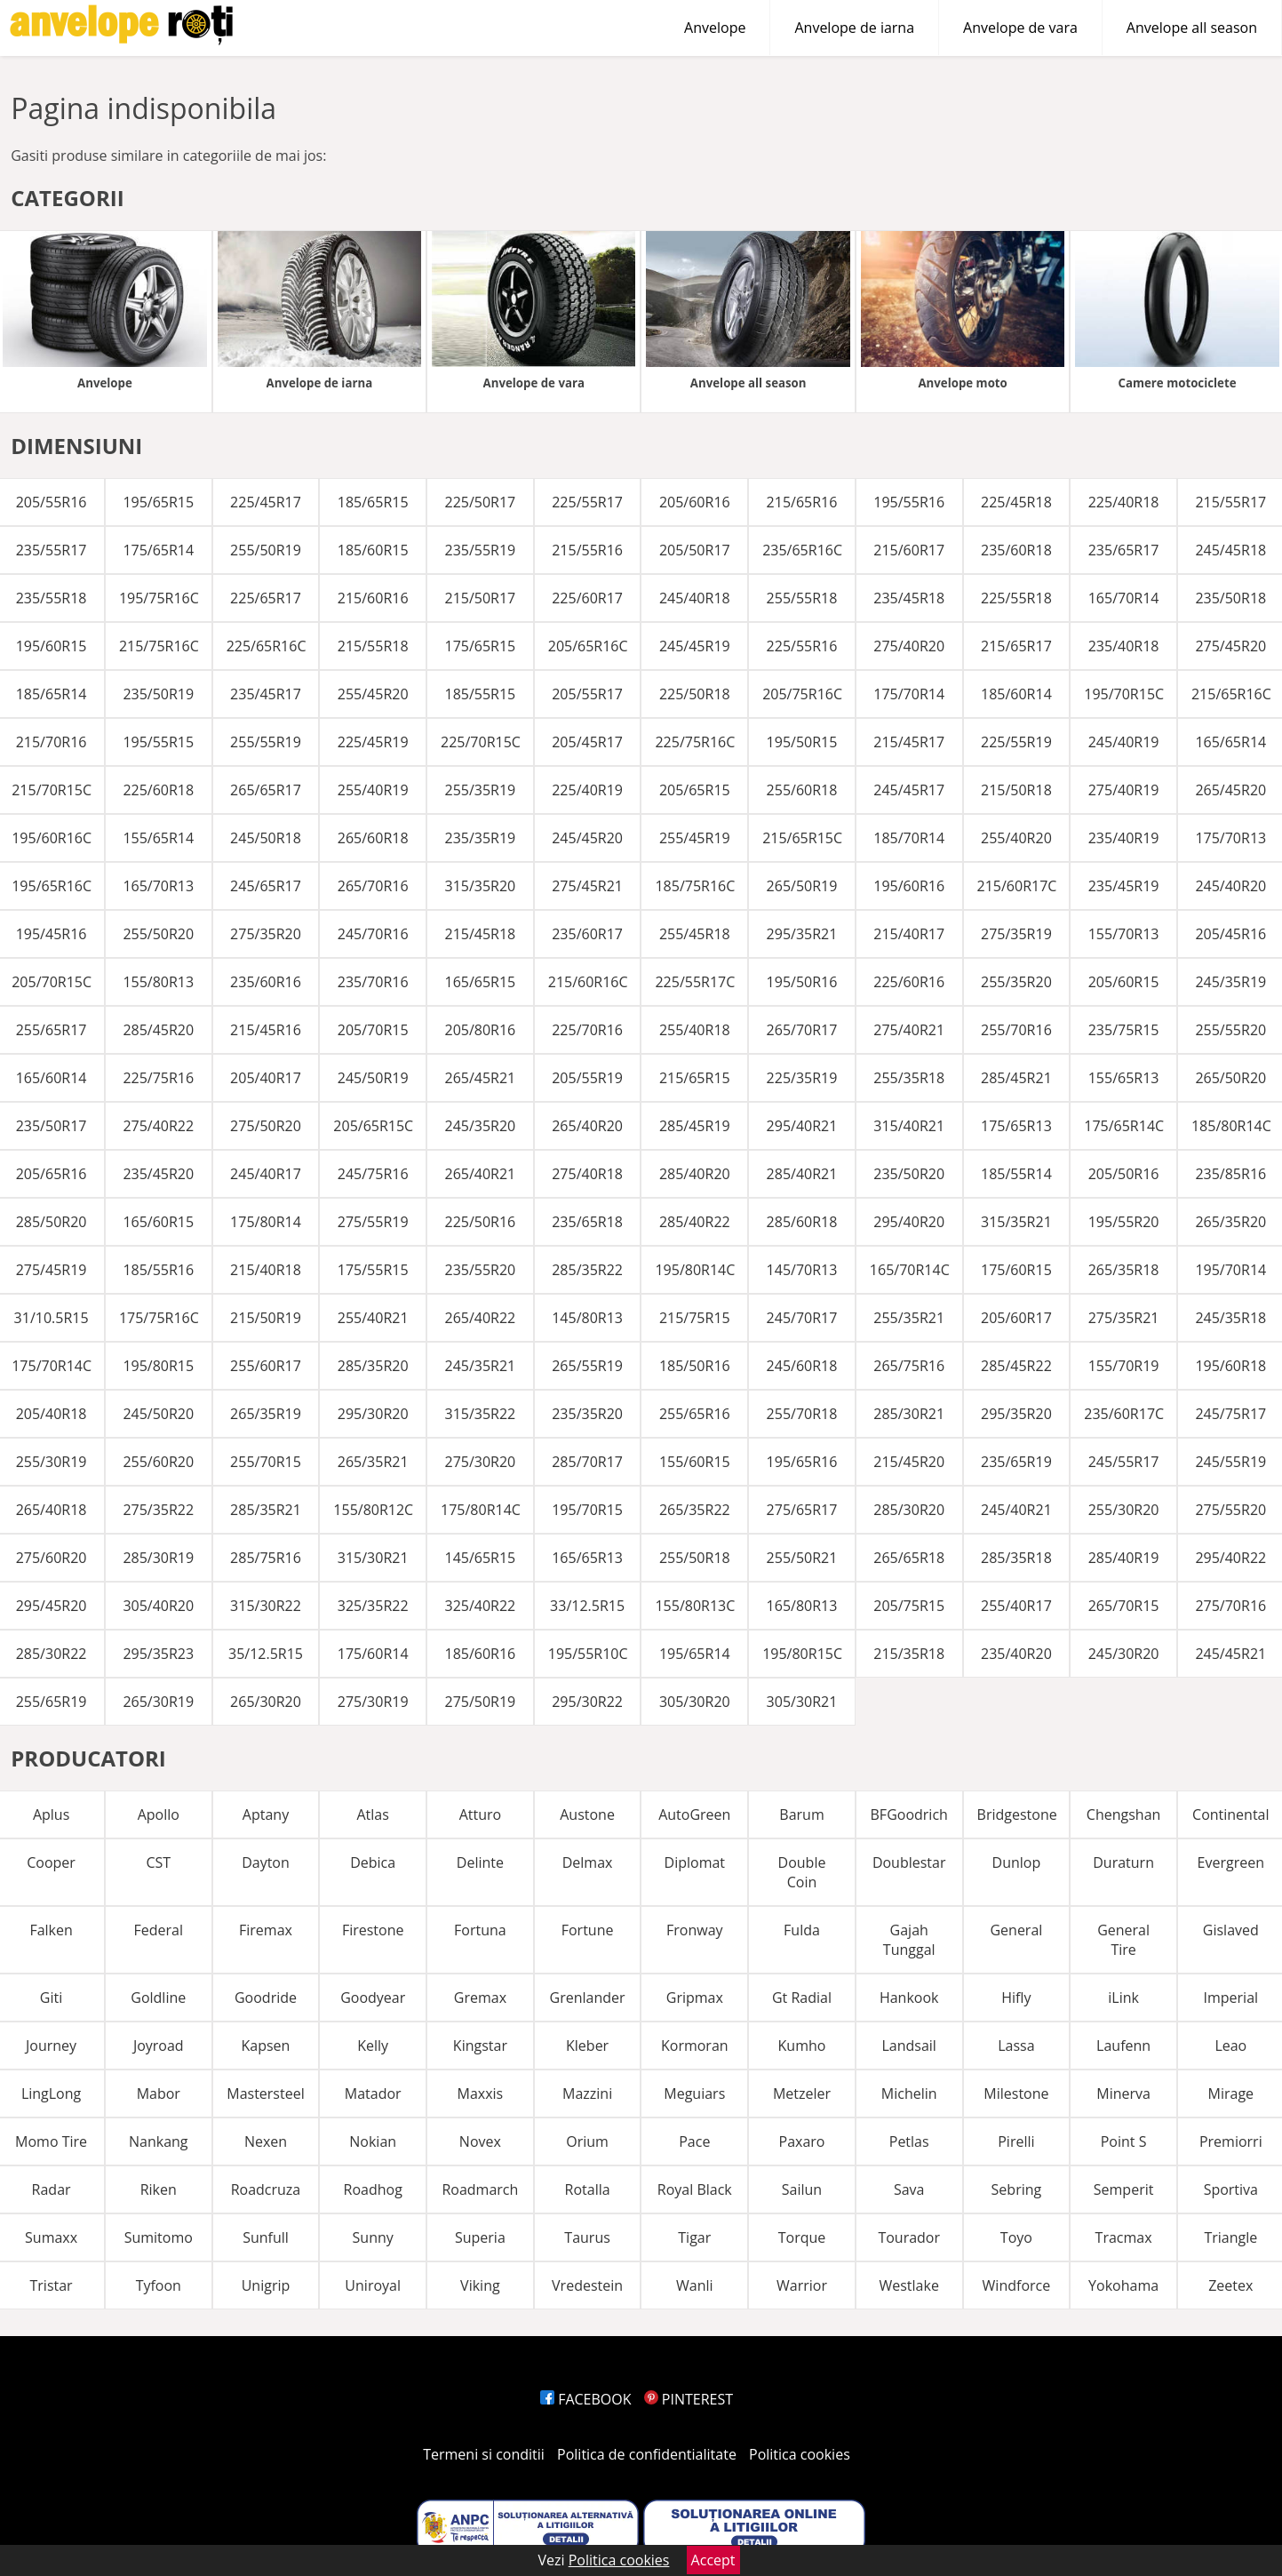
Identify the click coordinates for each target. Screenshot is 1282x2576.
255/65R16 (694, 1414)
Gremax (480, 1997)
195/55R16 (908, 502)
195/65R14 (694, 1653)
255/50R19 (265, 550)
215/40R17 (908, 934)
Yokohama (1123, 2285)
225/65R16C (267, 646)
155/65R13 (1123, 1078)
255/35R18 (908, 1078)
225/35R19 (802, 1078)
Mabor (158, 2093)
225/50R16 (479, 1222)
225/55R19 (1016, 742)
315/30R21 (373, 1557)
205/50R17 (694, 550)
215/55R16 (587, 550)
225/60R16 (908, 982)
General (1016, 1930)
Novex (480, 2141)
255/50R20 (158, 934)
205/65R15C (373, 1126)
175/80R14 (265, 1222)
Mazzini (587, 2093)
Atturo (480, 1814)
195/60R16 (908, 886)
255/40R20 (1016, 838)
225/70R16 (587, 1030)
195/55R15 (158, 742)
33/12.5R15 (587, 1605)
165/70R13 (158, 886)
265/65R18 (908, 1557)
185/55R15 (479, 694)
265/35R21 (373, 1461)
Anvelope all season (1192, 27)
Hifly (1016, 1997)
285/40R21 (802, 1174)
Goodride (266, 1997)
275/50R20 (265, 1126)
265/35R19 (265, 1414)
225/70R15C (481, 742)
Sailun (802, 2189)
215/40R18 (265, 1270)
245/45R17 (908, 790)
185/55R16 (158, 1270)
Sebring (1016, 2189)
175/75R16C (159, 1318)
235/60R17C (1124, 1414)
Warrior (801, 2285)
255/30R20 (1123, 1509)
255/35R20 (1016, 982)
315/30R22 (265, 1605)
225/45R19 (373, 742)
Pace (694, 2141)
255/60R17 (265, 1366)
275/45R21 (587, 886)
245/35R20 (479, 1126)
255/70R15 (265, 1461)
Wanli (694, 2285)
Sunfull (266, 2237)
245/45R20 (587, 838)
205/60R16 (694, 502)
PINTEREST (688, 2399)
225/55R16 (802, 646)
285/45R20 (158, 1030)
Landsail (908, 2045)
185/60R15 (373, 550)
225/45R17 (265, 502)
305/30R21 (802, 1701)
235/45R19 (1123, 886)
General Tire (1123, 1939)
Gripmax (694, 1997)
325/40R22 (479, 1605)
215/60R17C (1017, 886)
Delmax (587, 1862)
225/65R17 (265, 598)
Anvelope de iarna (854, 27)
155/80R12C (373, 1509)
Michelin (909, 2093)
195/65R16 (802, 1461)
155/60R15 (694, 1461)
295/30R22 (587, 1701)
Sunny (373, 2237)
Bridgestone (1017, 1814)
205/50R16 (1123, 1174)
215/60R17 (908, 550)
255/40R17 (1016, 1605)
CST (158, 1862)
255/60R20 (158, 1461)
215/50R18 (1016, 790)
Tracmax (1123, 2237)
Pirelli (1016, 2141)
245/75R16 (373, 1174)
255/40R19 (373, 790)
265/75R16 (908, 1366)
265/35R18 (1123, 1270)
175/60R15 (1016, 1270)
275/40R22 (158, 1126)
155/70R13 (1123, 934)
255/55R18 (802, 598)
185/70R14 (908, 838)
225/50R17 (479, 502)
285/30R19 (158, 1557)
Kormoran (695, 2045)
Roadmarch (480, 2189)
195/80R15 (158, 1366)
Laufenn (1123, 2045)
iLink (1123, 1997)
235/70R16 (373, 982)
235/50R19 (158, 694)
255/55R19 (265, 742)
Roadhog (373, 2189)
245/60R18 (802, 1366)
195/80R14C (695, 1270)
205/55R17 (587, 694)
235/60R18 (1016, 550)
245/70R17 (802, 1318)
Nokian (372, 2141)
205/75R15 (908, 1605)
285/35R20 (373, 1366)
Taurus (587, 2237)
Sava (909, 2189)
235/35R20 (587, 1414)
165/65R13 (587, 1557)
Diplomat (695, 1862)
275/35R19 (1016, 934)
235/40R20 (1016, 1653)
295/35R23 (158, 1653)
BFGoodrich (909, 1814)
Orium (587, 2141)
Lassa (1016, 2045)
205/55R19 (587, 1078)
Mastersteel (265, 2093)
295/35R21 (802, 934)
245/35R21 (479, 1366)
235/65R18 (587, 1222)
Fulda (802, 1930)
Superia (480, 2237)
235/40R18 (1123, 646)
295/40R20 (908, 1222)
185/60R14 (1016, 694)
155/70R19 (1123, 1366)
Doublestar (909, 1862)
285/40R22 (694, 1222)
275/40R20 (908, 646)
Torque (802, 2237)
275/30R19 (373, 1701)
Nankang (158, 2141)
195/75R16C (159, 598)
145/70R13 (802, 1270)
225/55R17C (695, 982)
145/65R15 (479, 1557)
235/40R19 (1123, 838)
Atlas (372, 1814)
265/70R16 (373, 886)
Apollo (158, 1814)
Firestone (373, 1930)
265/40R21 (479, 1174)
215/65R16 (802, 502)
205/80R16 (479, 1030)
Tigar (694, 2237)
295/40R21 (802, 1126)
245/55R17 (1123, 1461)
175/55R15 (373, 1270)
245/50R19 (373, 1078)
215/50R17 (479, 598)
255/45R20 (373, 694)
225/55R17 (587, 502)
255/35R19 (479, 790)
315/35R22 (479, 1414)
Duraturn (1123, 1862)
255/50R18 (694, 1557)
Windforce (1017, 2285)
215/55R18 (373, 646)
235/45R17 (265, 694)
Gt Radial (802, 1997)
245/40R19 (1123, 742)
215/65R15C (802, 838)
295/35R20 (1016, 1414)
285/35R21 (265, 1509)
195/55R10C (588, 1653)
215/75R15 (694, 1318)
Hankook (909, 1997)
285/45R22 (1016, 1366)
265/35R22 (694, 1509)
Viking (480, 2285)
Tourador (909, 2237)
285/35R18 (1016, 1557)
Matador (373, 2093)
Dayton (266, 1862)
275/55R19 (373, 1222)
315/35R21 (1016, 1222)
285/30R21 (908, 1414)
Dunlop (1016, 1862)
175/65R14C (1124, 1126)
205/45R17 (587, 742)
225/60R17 (587, 598)
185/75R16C (695, 886)
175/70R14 (908, 694)
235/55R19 (479, 550)
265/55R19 (587, 1366)
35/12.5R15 (265, 1653)
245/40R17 (265, 1174)
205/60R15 (1123, 982)
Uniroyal (373, 2285)
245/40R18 (694, 598)
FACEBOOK (586, 2399)
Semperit (1124, 2189)
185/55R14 (1016, 1174)
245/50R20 (158, 1414)
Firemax (265, 1930)
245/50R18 (265, 838)
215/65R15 (694, 1078)
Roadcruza (266, 2189)
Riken (158, 2189)
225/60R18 (158, 790)
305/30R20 (694, 1701)
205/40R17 (265, 1078)
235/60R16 (265, 982)
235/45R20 (158, 1174)
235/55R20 (479, 1270)
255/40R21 (373, 1318)
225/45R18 (1016, 502)
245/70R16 (373, 934)
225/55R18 (1016, 598)
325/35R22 (373, 1605)
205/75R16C (802, 694)
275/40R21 (908, 1030)
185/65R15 (373, 502)
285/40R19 (1123, 1557)
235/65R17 (1123, 550)
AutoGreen (694, 1814)
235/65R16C (802, 550)
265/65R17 (265, 790)
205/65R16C (588, 646)
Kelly (372, 2045)
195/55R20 (1123, 1222)
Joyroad (158, 2045)
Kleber (587, 2045)
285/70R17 (587, 1461)
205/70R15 (373, 1030)
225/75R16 (158, 1078)
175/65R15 (479, 646)
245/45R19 (694, 646)
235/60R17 (587, 934)
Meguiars (694, 2093)
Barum (801, 1814)
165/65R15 (479, 982)
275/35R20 (265, 934)
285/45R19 (694, 1126)
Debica (372, 1862)
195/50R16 (802, 982)
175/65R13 (1016, 1126)
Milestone (1015, 2093)
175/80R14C (481, 1509)
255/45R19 (694, 838)
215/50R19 (265, 1318)
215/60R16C (588, 982)
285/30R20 (908, 1509)
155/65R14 (158, 838)
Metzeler (802, 2093)
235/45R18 (908, 598)
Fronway (694, 1930)
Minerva (1123, 2093)
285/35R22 (587, 1270)
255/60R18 (802, 790)
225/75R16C (695, 742)
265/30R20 (265, 1701)
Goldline (158, 1997)
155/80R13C (695, 1605)
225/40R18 (1123, 502)
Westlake (908, 2285)
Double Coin (802, 1872)
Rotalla (587, 2189)
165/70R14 (1123, 598)
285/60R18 (802, 1222)
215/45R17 (908, 742)
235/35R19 (479, 838)
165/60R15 (158, 1222)
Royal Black (694, 2189)
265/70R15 (1123, 1605)
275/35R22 (158, 1509)
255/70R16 (1016, 1030)
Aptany (266, 1814)
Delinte (480, 1862)
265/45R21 (479, 1078)
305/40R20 (158, 1605)
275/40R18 (587, 1174)
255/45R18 (694, 934)
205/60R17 (1016, 1318)
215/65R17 (1016, 646)
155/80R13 (158, 982)
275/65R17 (802, 1509)
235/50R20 (908, 1174)
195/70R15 (587, 1509)
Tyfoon (158, 2285)
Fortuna (480, 1930)
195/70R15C (1124, 694)
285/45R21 (1016, 1078)
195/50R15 (802, 742)
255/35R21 (908, 1318)
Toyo (1016, 2237)
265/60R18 (373, 838)
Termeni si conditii (484, 2454)
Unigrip (266, 2285)
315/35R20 (479, 886)
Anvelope (714, 27)
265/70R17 (802, 1030)
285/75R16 (265, 1557)
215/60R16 (373, 598)
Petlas (909, 2141)
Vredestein (587, 2285)
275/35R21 (1123, 1318)
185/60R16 (479, 1653)
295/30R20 (373, 1414)
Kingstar (480, 2045)
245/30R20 (1123, 1653)
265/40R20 (587, 1126)
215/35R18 (908, 1653)
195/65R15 (158, 502)
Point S (1124, 2141)
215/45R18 (479, 934)
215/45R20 (908, 1461)
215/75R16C (159, 646)
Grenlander (587, 1997)
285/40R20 (694, 1174)
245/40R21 (1016, 1509)
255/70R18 (802, 1414)
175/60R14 (373, 1653)
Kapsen (266, 2045)
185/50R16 (694, 1366)
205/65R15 (694, 790)
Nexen (265, 2141)
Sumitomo (158, 2237)
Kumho (802, 2045)
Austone (587, 1814)
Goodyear (372, 1997)
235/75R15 (1123, 1030)
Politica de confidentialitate (647, 2454)
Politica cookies (799, 2454)
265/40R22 (479, 1318)
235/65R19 (1016, 1461)
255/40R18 (694, 1030)
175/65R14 (158, 550)
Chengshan (1124, 1814)
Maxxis (481, 2093)
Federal (158, 1930)
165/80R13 (802, 1605)
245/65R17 (265, 886)
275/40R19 (1123, 790)
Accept (713, 2560)
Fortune (587, 1930)
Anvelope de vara (1020, 27)
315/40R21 (908, 1126)
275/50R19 (479, 1701)
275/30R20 (479, 1461)
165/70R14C (910, 1270)
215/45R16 (265, 1030)
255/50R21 (802, 1557)
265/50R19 (802, 886)
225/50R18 (694, 694)
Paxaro (802, 2141)
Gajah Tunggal (909, 1939)
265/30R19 (158, 1701)
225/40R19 (587, 790)
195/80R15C (802, 1653)
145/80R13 (587, 1318)
